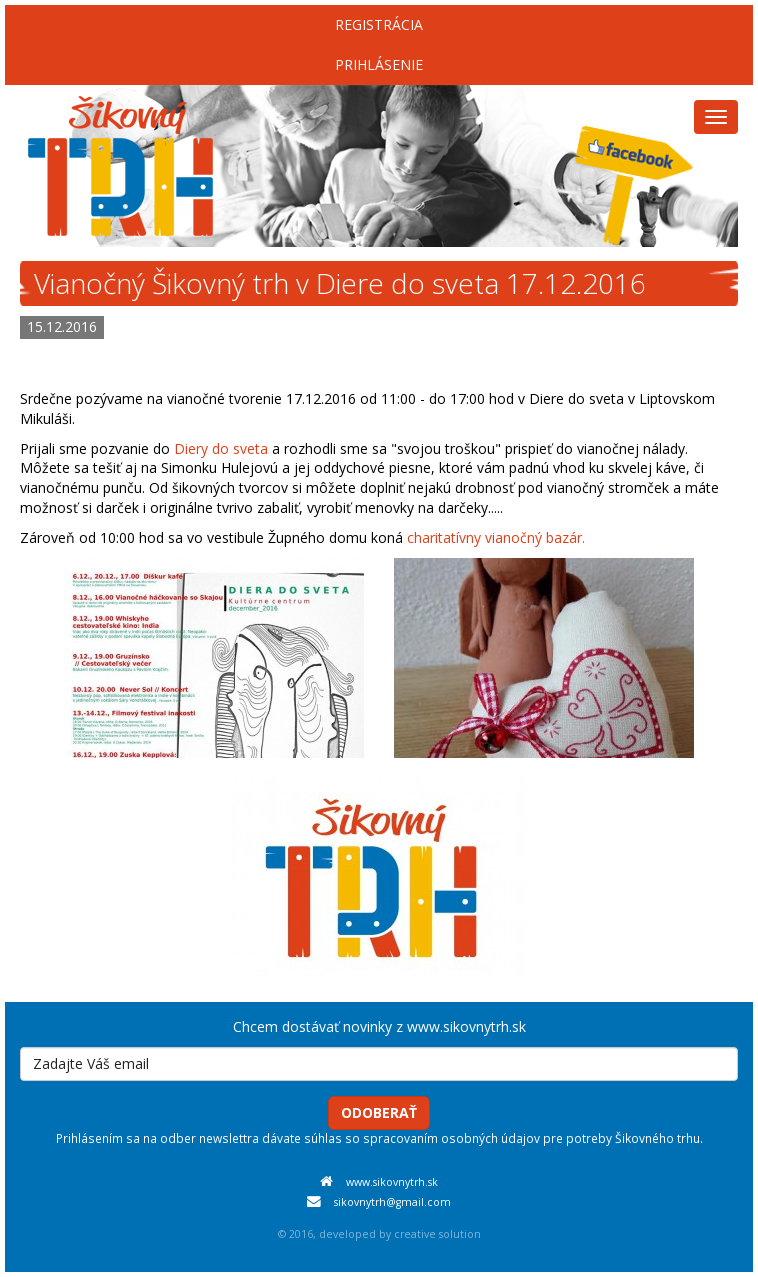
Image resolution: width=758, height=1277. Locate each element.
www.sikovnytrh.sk (392, 1182)
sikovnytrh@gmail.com (392, 1202)
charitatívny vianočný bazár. (496, 537)
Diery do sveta (221, 448)
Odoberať (379, 1112)
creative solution (437, 1234)
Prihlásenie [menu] (379, 64)
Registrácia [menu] (379, 24)
